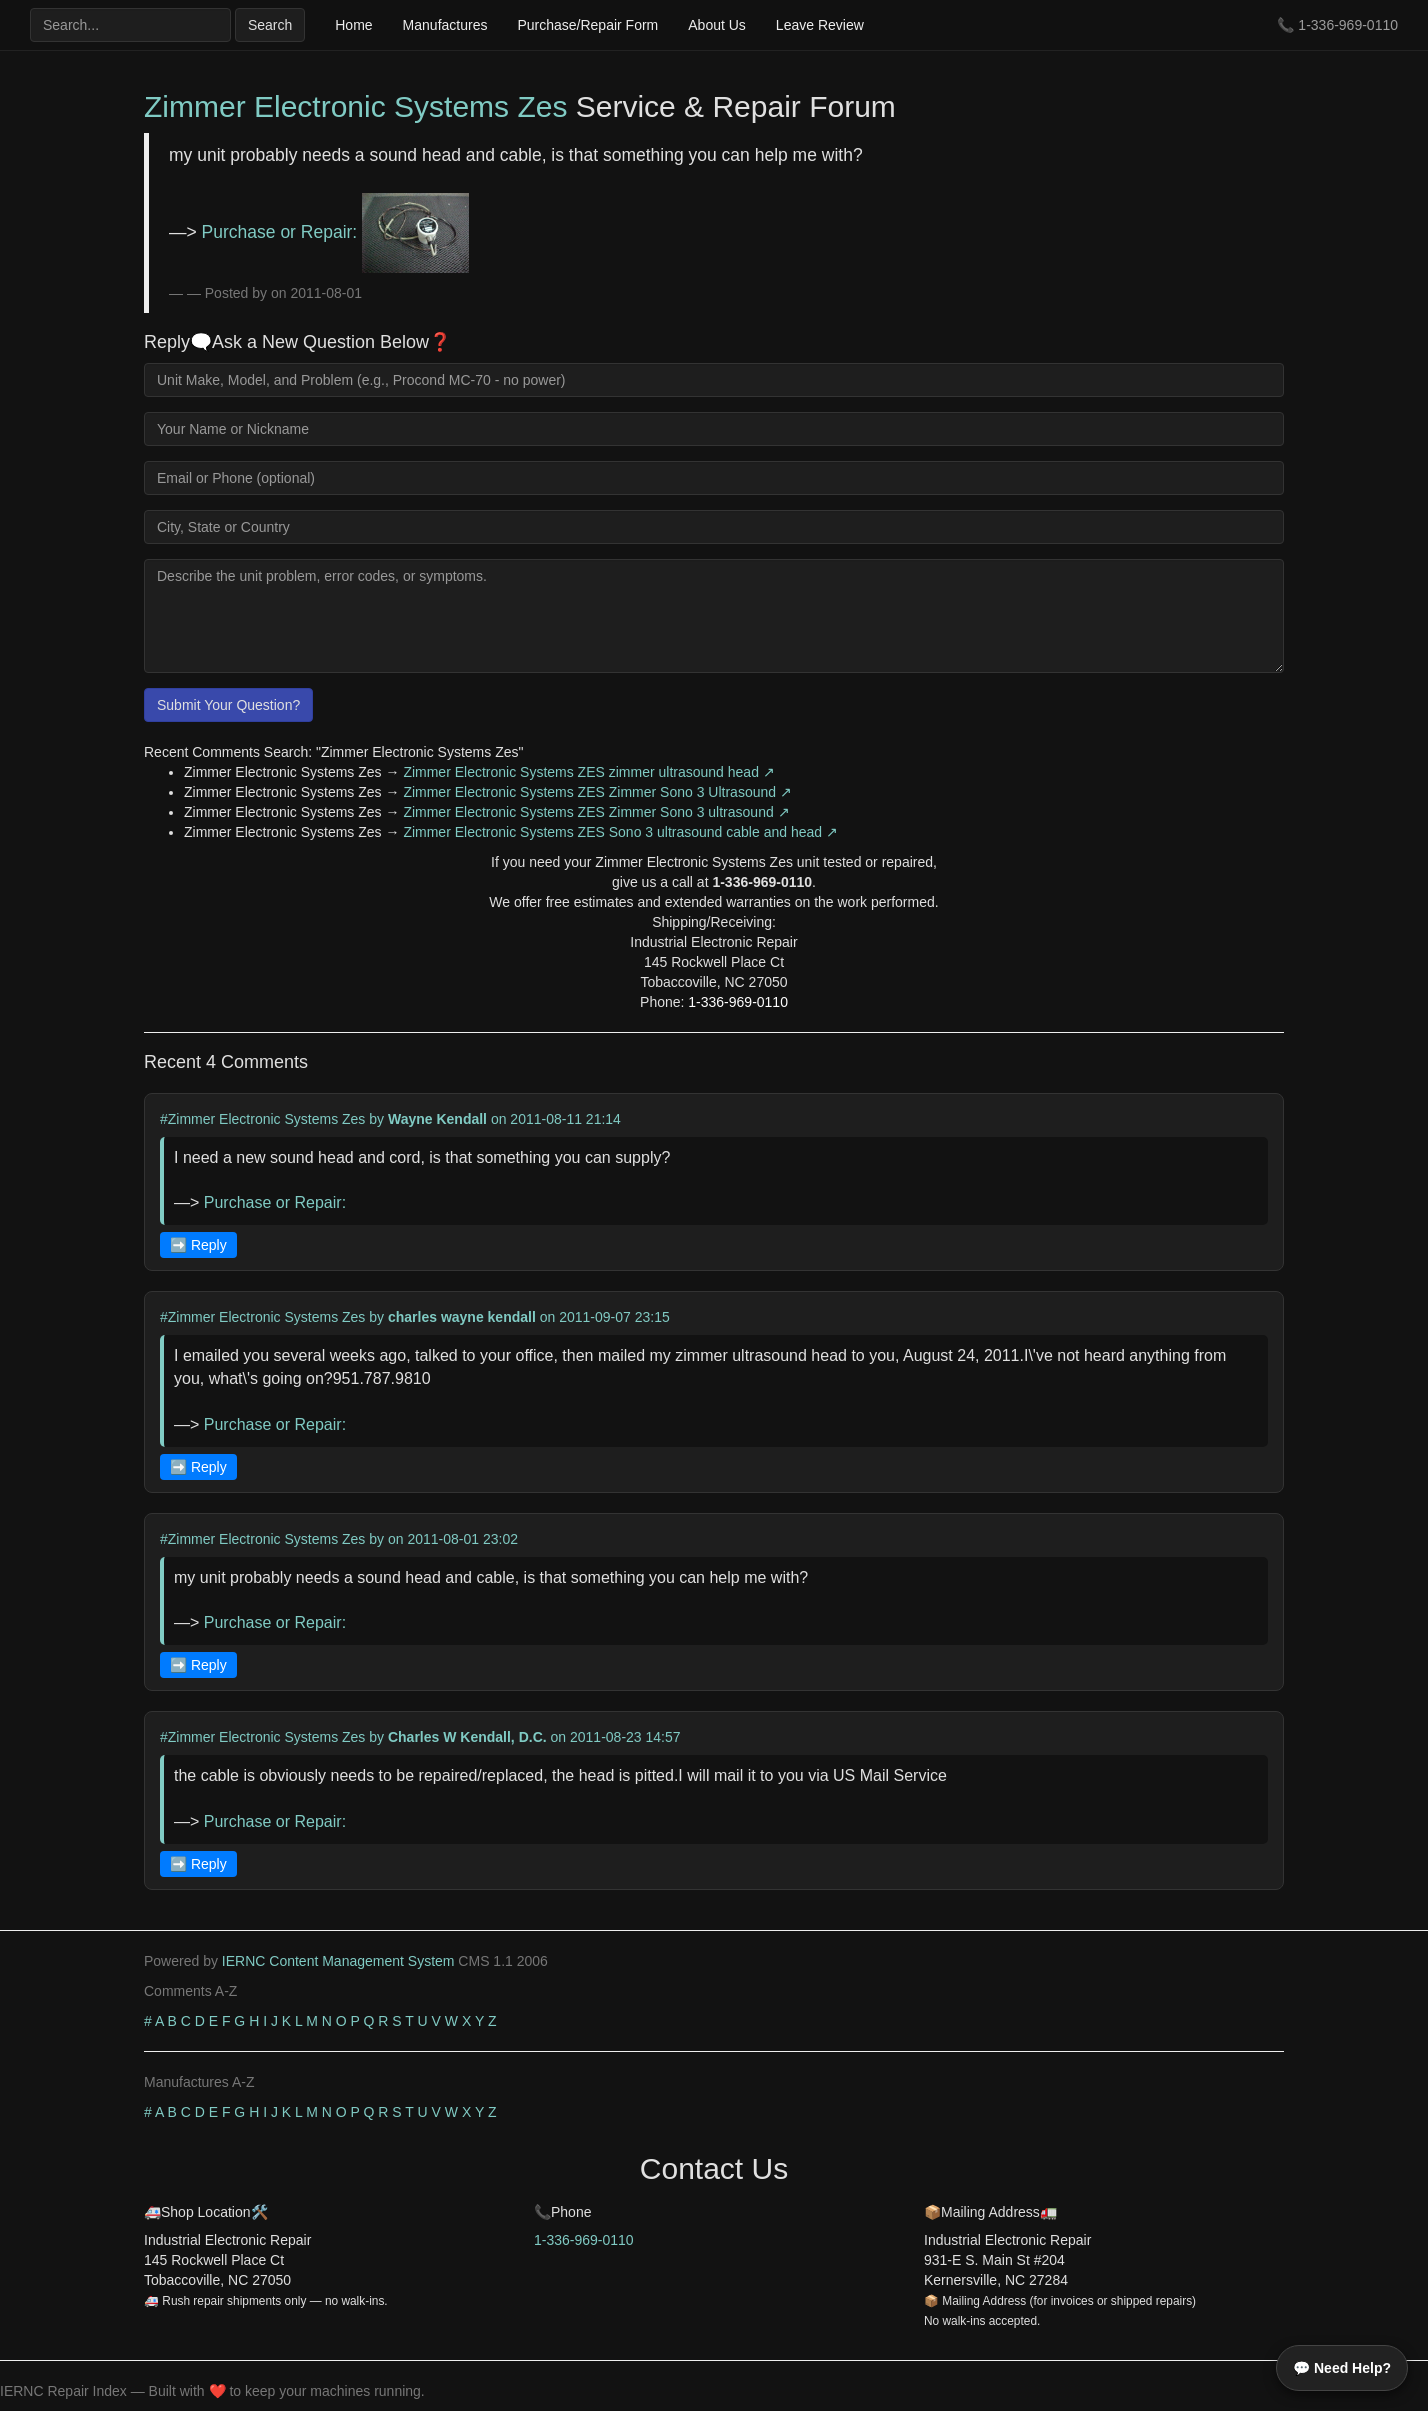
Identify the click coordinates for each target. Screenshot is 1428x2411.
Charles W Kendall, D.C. (467, 1737)
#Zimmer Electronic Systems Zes (262, 1119)
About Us (717, 25)
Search (270, 25)
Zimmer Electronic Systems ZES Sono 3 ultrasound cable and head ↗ (620, 832)
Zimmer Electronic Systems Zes (355, 106)
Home (353, 25)
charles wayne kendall (462, 1317)
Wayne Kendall (437, 1119)
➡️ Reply (198, 1245)
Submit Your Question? (228, 705)
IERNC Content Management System (338, 1961)
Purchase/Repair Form (587, 25)
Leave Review (820, 25)
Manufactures (445, 25)
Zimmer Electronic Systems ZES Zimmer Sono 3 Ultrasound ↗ (597, 792)
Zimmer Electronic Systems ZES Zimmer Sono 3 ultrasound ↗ (596, 812)
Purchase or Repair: (335, 232)
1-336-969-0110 (1348, 25)
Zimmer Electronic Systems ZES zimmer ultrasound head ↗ (588, 772)
